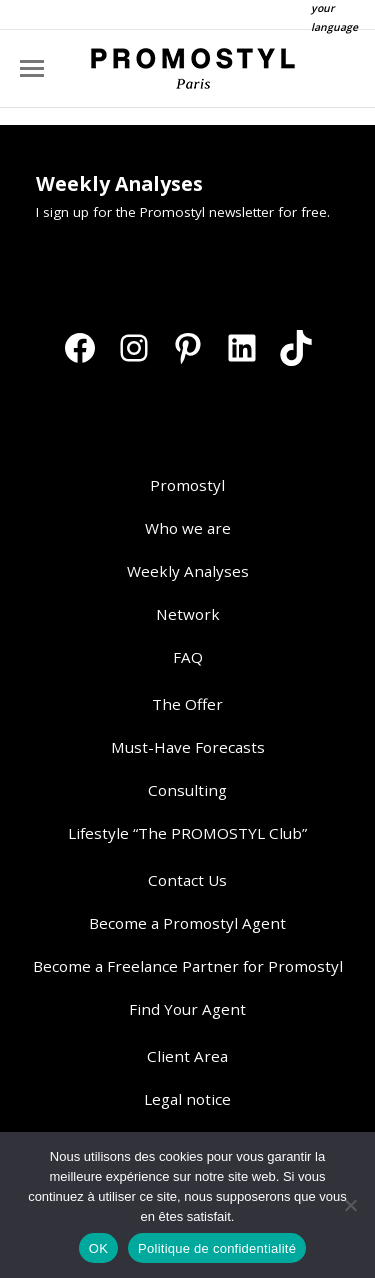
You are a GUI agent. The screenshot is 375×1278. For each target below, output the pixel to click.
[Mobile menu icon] (32, 68)
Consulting (187, 790)
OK (98, 1248)
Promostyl (187, 485)
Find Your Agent (187, 1009)
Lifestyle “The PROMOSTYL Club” (187, 833)
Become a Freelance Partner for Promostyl (188, 966)
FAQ (188, 657)
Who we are (188, 528)
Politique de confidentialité (217, 1248)
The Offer (187, 704)
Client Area (187, 1056)
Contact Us (187, 880)
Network (188, 614)
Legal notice (187, 1099)
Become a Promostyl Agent (187, 923)
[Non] (350, 1205)
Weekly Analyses (188, 571)
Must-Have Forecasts (188, 747)
